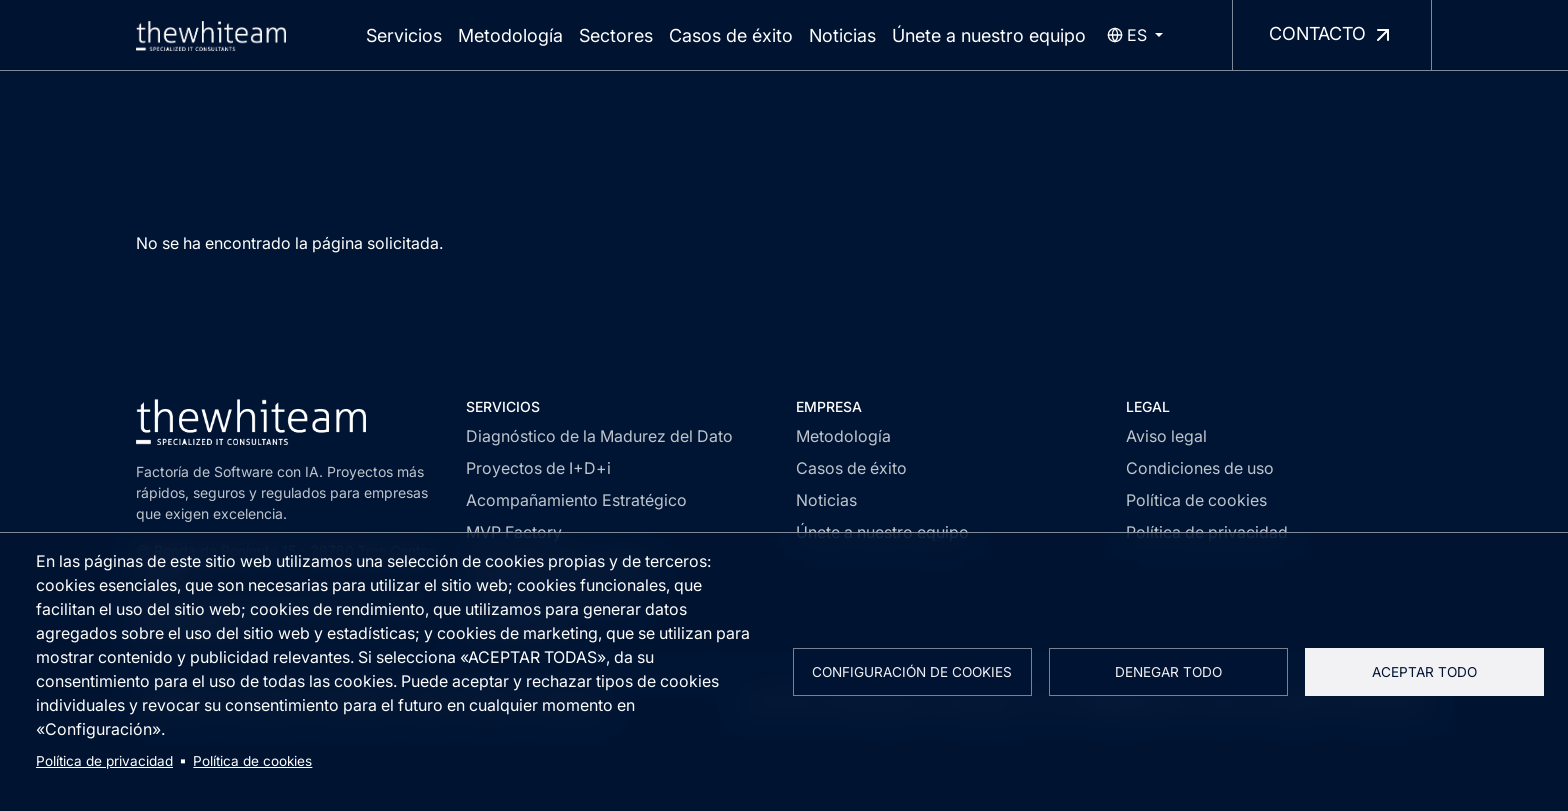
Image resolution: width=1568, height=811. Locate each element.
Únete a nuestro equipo (989, 35)
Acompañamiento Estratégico (576, 500)
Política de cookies (252, 761)
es (1127, 35)
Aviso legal (1166, 436)
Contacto (1332, 35)
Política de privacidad (104, 761)
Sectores (616, 35)
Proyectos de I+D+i (538, 468)
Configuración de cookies (912, 672)
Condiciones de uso (1200, 468)
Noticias (842, 35)
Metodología (510, 35)
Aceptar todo (1424, 672)
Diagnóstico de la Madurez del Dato (599, 436)
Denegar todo (1168, 672)
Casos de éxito (731, 35)
